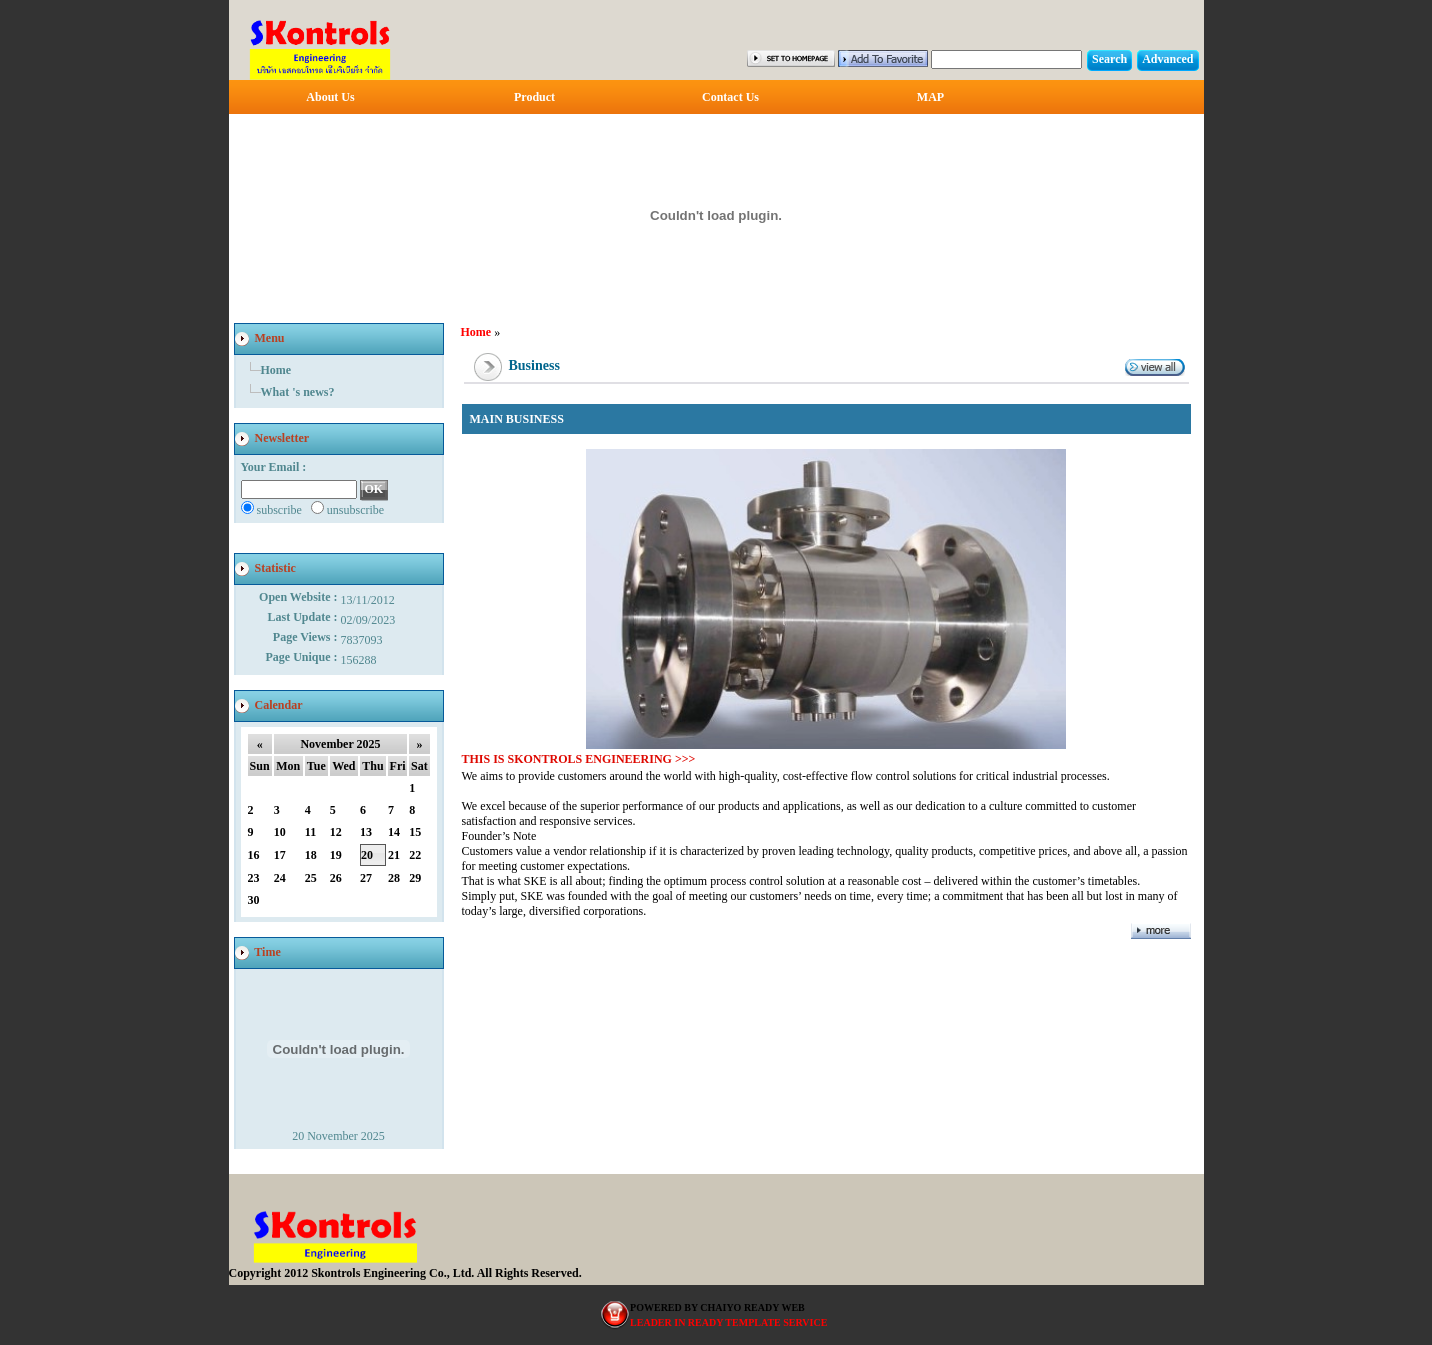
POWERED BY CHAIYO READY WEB (717, 1307)
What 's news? (298, 392)
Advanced (1167, 59)
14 (394, 832)
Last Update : (303, 617)
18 (311, 855)
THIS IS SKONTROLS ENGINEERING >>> (579, 759)
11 (310, 832)
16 (254, 855)
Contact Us (730, 97)
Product (534, 97)
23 (254, 878)
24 (280, 878)
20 (367, 855)
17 (280, 855)
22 (415, 855)
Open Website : (299, 597)
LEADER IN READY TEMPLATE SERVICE (728, 1322)
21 (394, 855)
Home (276, 370)
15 (415, 832)
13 (366, 832)
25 (311, 878)
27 (366, 878)
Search (1109, 59)
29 (415, 878)
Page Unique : (303, 657)
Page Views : (307, 637)
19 (336, 855)
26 (336, 878)
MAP (930, 97)
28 (394, 878)
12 (336, 832)
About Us (330, 97)
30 (254, 900)
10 (280, 832)
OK (374, 489)
